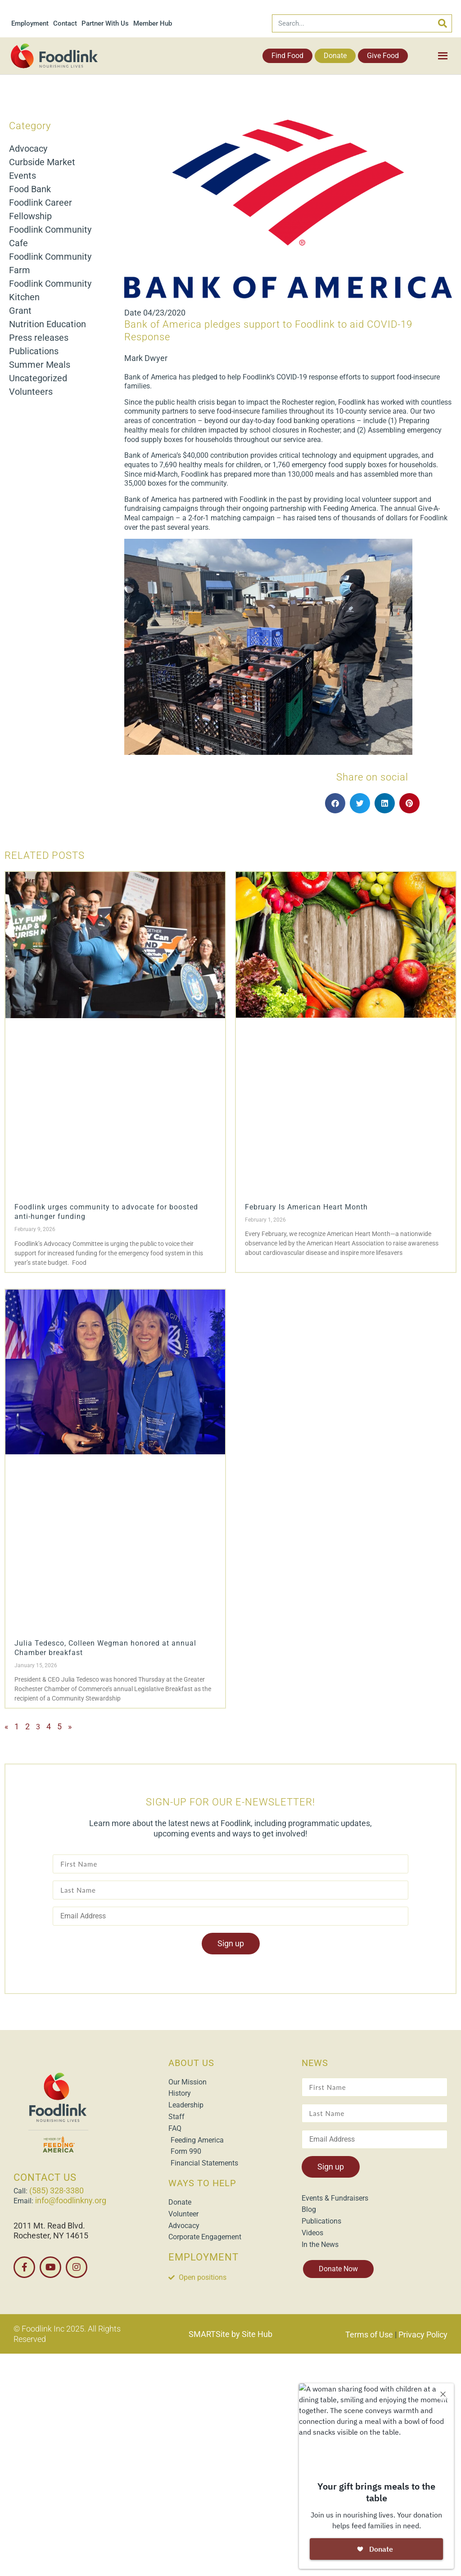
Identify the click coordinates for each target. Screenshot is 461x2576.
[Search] (443, 23)
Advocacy (28, 148)
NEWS (315, 2062)
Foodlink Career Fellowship (40, 209)
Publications (34, 351)
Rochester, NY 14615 (51, 2235)
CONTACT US (45, 2177)
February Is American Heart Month (306, 1207)
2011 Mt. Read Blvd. (49, 2225)
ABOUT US (191, 2062)
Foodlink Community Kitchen (50, 290)
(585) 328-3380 (56, 2190)
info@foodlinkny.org (70, 2200)
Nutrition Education (47, 324)
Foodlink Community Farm (50, 263)
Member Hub (152, 23)
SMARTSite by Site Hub (230, 2334)
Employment (30, 23)
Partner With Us (105, 23)
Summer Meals (39, 364)
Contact (65, 23)
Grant (20, 310)
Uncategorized (38, 378)
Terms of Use (369, 2334)
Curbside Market (42, 162)
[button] (335, 803)
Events (22, 175)
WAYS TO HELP (202, 2183)
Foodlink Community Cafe (50, 236)
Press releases (38, 337)
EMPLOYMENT (203, 2257)
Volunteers (31, 391)
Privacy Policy (422, 2334)
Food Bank (30, 189)
